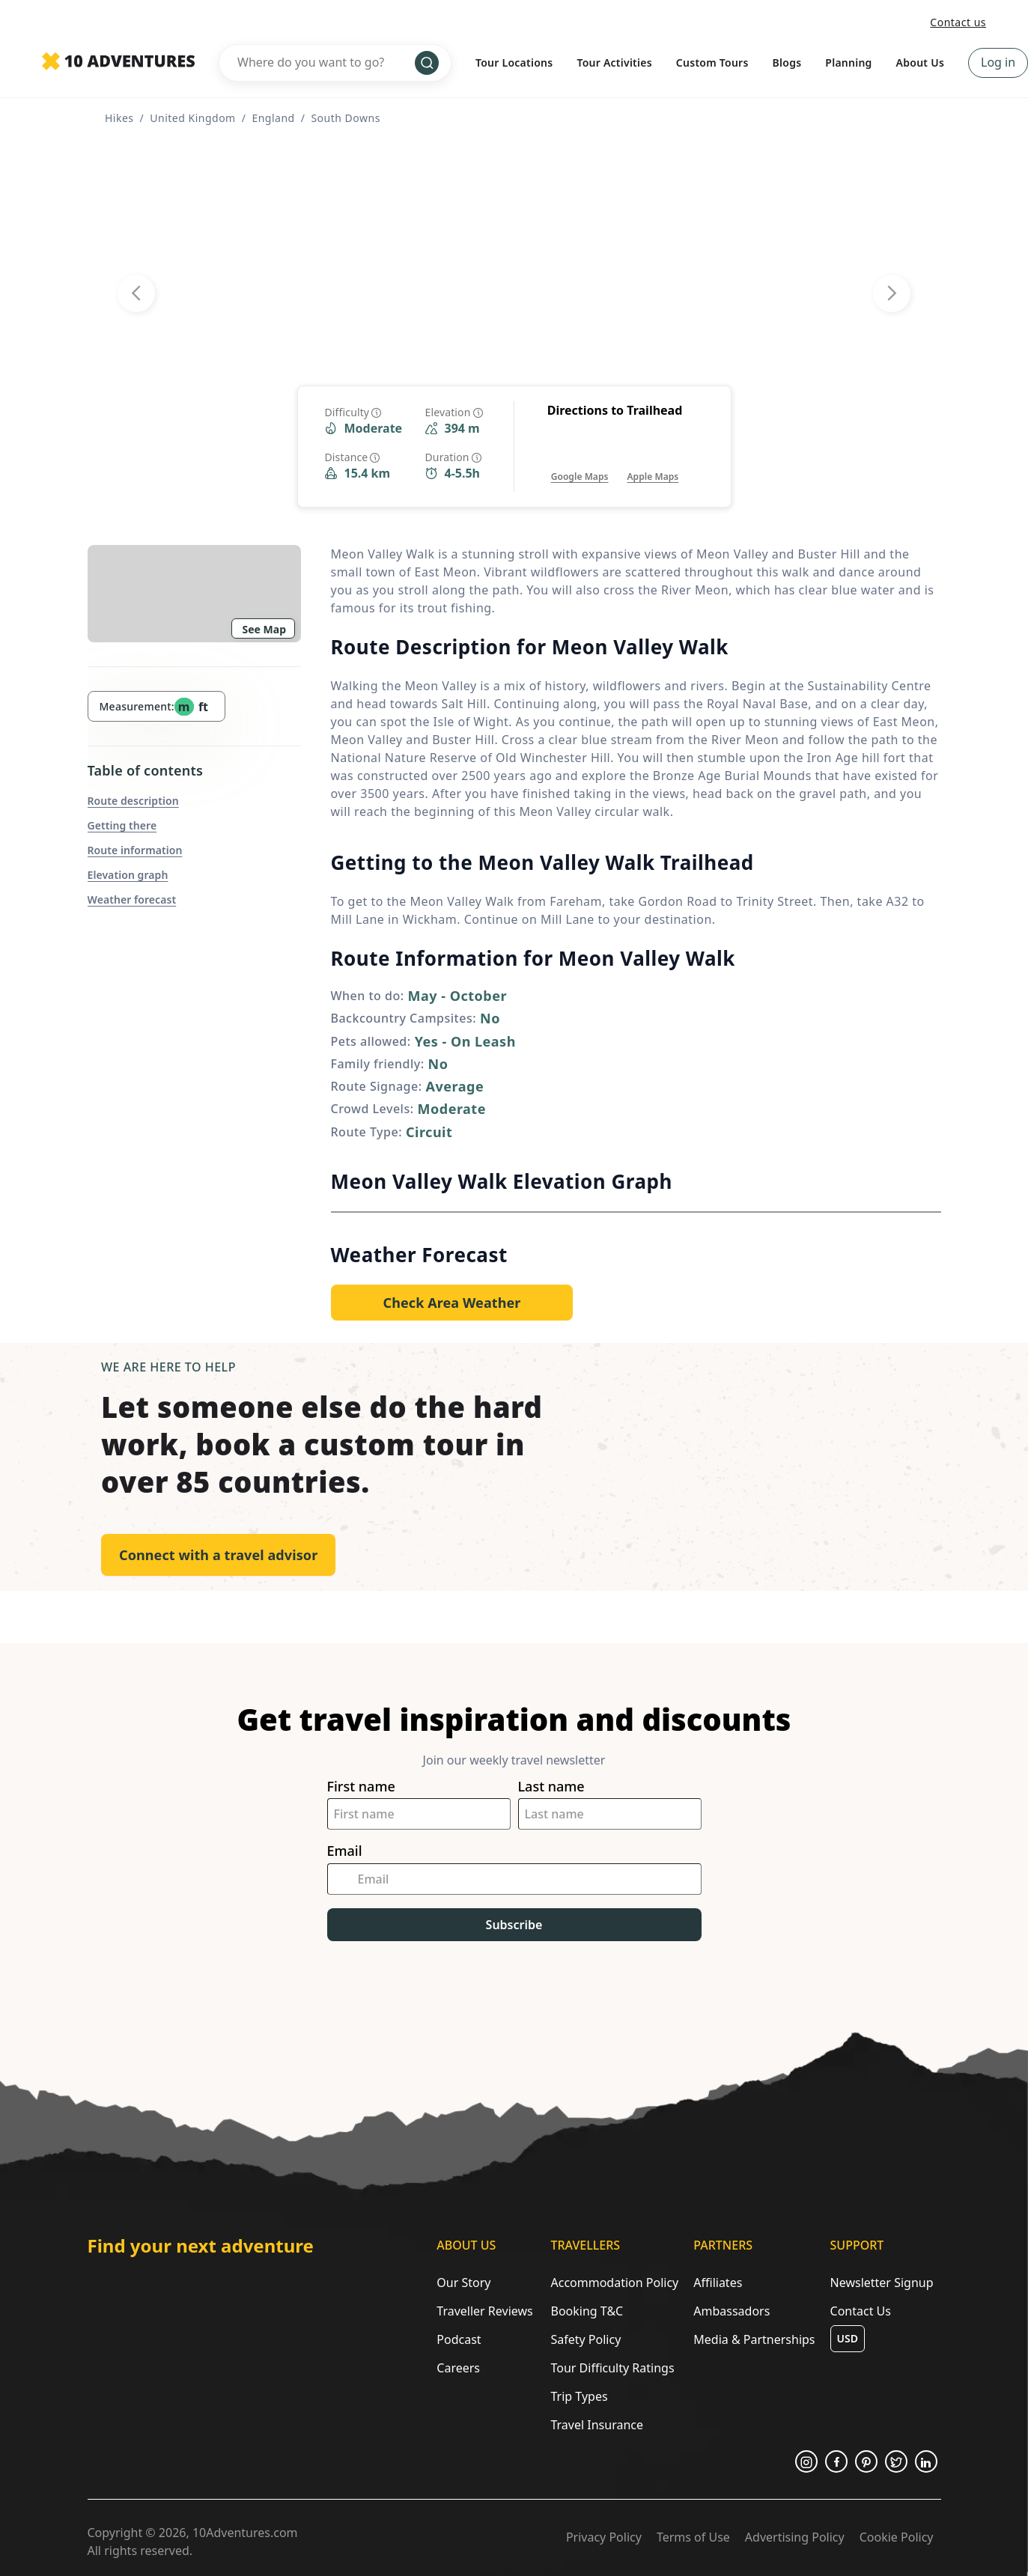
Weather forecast (132, 899)
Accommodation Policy (614, 2282)
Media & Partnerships (754, 2339)
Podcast (459, 2339)
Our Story (463, 2282)
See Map (265, 629)
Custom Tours (712, 62)
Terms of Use (693, 2537)
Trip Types (578, 2396)
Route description (133, 801)
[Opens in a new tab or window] (579, 461)
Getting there (122, 825)
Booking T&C (586, 2311)
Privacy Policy (604, 2537)
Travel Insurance (596, 2425)
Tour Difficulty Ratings (612, 2368)
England (273, 118)
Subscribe (514, 1924)
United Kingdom (192, 118)
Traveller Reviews (484, 2311)
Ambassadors (731, 2311)
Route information (135, 850)
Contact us (958, 22)
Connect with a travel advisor (218, 1555)
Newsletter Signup (882, 2282)
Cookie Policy (897, 2537)
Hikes (119, 118)
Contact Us (860, 2311)
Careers (458, 2368)
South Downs (345, 118)
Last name (551, 1786)
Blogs (787, 62)
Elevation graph (128, 875)
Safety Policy (585, 2339)
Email (344, 1851)
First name (361, 1786)
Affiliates (717, 2282)
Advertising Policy (795, 2537)
